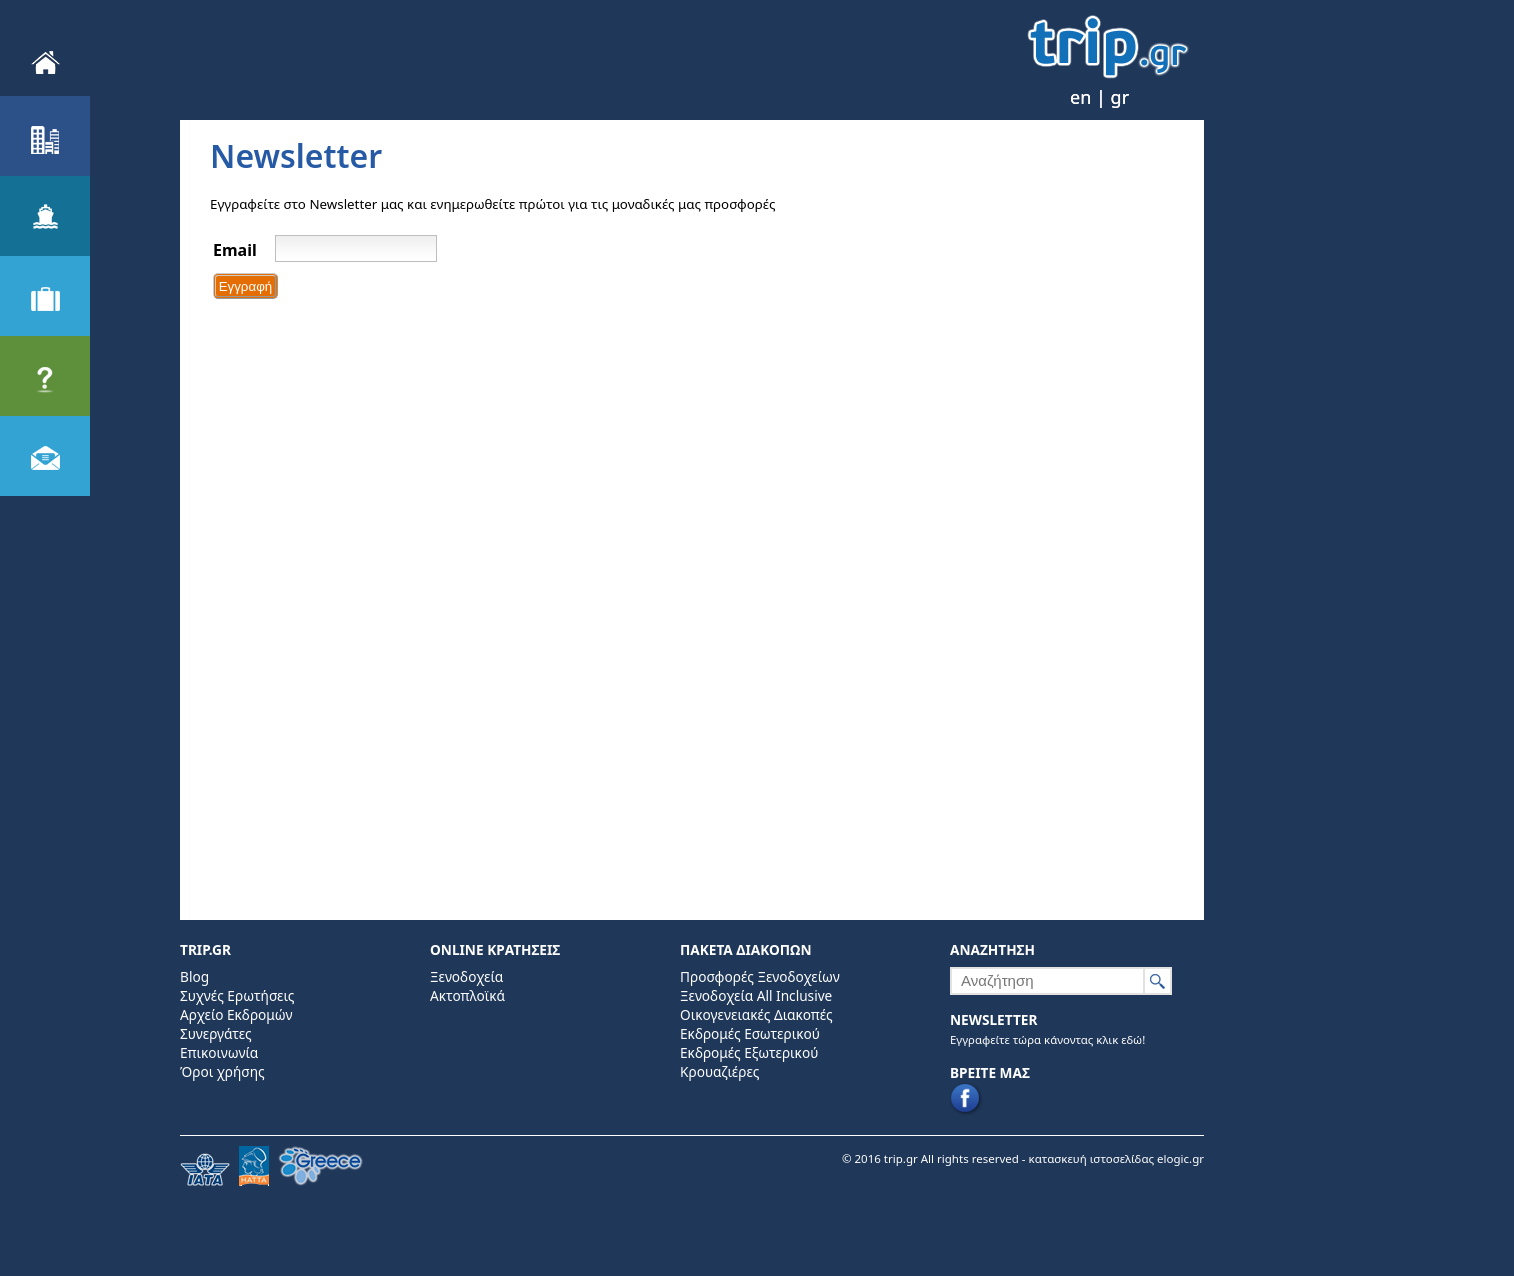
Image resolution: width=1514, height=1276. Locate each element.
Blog (194, 976)
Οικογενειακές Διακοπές (756, 1014)
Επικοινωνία (219, 1052)
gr (1120, 97)
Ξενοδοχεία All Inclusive (756, 995)
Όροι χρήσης (222, 1071)
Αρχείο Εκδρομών (236, 1014)
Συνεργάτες (216, 1033)
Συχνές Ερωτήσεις (237, 995)
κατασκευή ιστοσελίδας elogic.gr (1116, 1158)
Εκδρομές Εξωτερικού (749, 1052)
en (1080, 97)
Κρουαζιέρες (719, 1071)
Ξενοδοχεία (466, 976)
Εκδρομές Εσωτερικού (750, 1033)
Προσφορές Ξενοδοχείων (760, 976)
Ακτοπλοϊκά (467, 995)
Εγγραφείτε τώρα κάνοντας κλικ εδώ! (1047, 1039)
